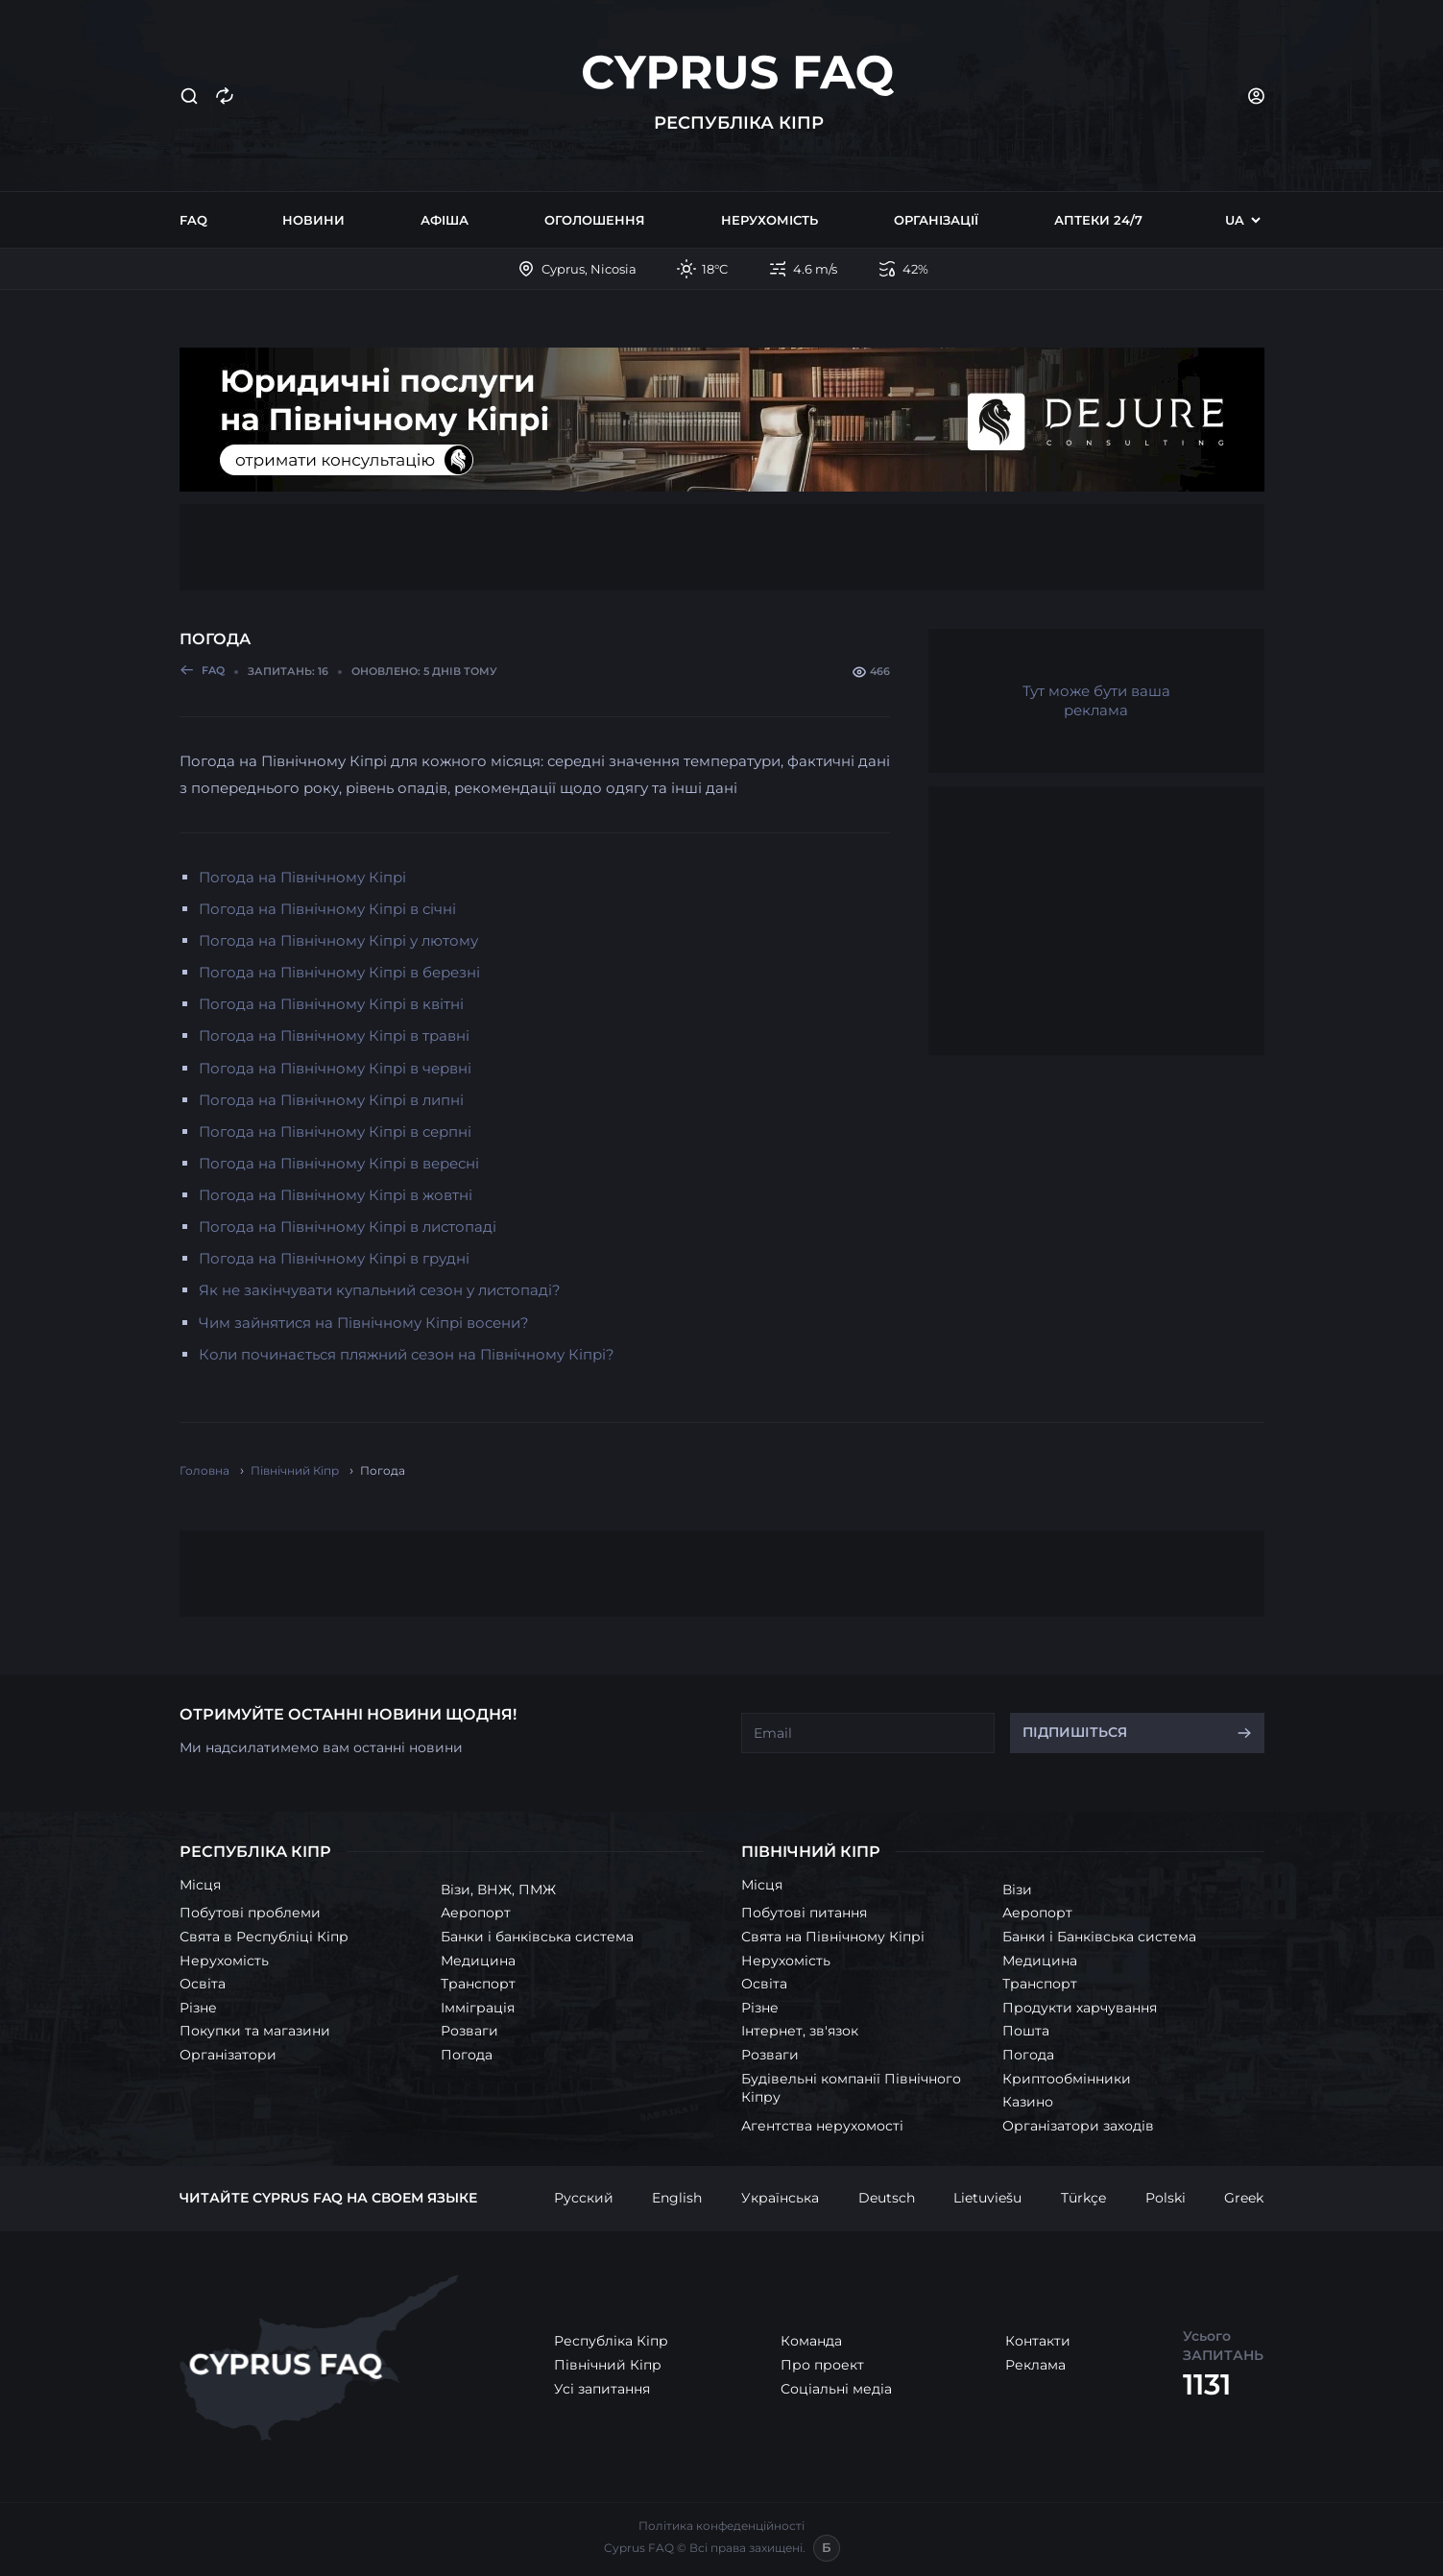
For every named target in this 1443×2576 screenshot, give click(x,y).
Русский (583, 2197)
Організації (936, 220)
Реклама (1035, 2364)
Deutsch (886, 2197)
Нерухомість (769, 220)
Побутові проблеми (250, 1912)
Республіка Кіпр (611, 2340)
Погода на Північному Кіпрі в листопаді (347, 1226)
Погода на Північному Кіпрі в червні (335, 1068)
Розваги (469, 2030)
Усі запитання (602, 2388)
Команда (811, 2340)
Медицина (478, 1960)
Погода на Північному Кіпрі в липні (331, 1100)
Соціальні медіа (836, 2388)
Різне (198, 2007)
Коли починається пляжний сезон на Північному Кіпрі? (406, 1354)
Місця (200, 1884)
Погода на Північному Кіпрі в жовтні (335, 1195)
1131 (1207, 2384)
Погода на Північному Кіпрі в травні (334, 1035)
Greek (1243, 2197)
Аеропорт (476, 1912)
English (677, 2197)
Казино (1027, 2101)
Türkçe (1083, 2197)
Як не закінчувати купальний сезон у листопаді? (380, 1290)
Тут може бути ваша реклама (1096, 700)
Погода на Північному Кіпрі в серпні (335, 1131)
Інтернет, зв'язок (799, 2030)
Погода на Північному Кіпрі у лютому (338, 940)
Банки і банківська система (537, 1936)
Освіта (203, 1983)
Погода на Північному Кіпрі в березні (339, 972)
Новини (313, 220)
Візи (1017, 1889)
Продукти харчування (1079, 2007)
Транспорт (478, 1983)
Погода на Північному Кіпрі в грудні (334, 1258)
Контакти (1037, 2340)
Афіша (445, 220)
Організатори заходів (1078, 2125)
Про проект (822, 2364)
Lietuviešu (987, 2197)
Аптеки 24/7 (1098, 220)
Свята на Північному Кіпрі (833, 1936)
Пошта (1025, 2030)
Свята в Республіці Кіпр (264, 1936)
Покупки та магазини (255, 2030)
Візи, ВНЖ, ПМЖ (498, 1889)
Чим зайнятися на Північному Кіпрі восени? (364, 1322)
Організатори (228, 2054)
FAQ (193, 220)
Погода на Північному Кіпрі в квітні (331, 1004)
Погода (467, 2054)
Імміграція (478, 2007)
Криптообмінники (1066, 2078)
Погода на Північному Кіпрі (302, 877)
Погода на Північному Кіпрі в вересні (339, 1163)
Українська (780, 2197)
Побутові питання (804, 1912)
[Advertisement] (722, 547)
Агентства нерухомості (822, 2125)
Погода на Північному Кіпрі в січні (327, 909)
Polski (1165, 2197)
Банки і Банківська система (1099, 1936)
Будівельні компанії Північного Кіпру (851, 2088)
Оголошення (594, 220)
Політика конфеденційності (721, 2525)
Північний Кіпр (607, 2364)
